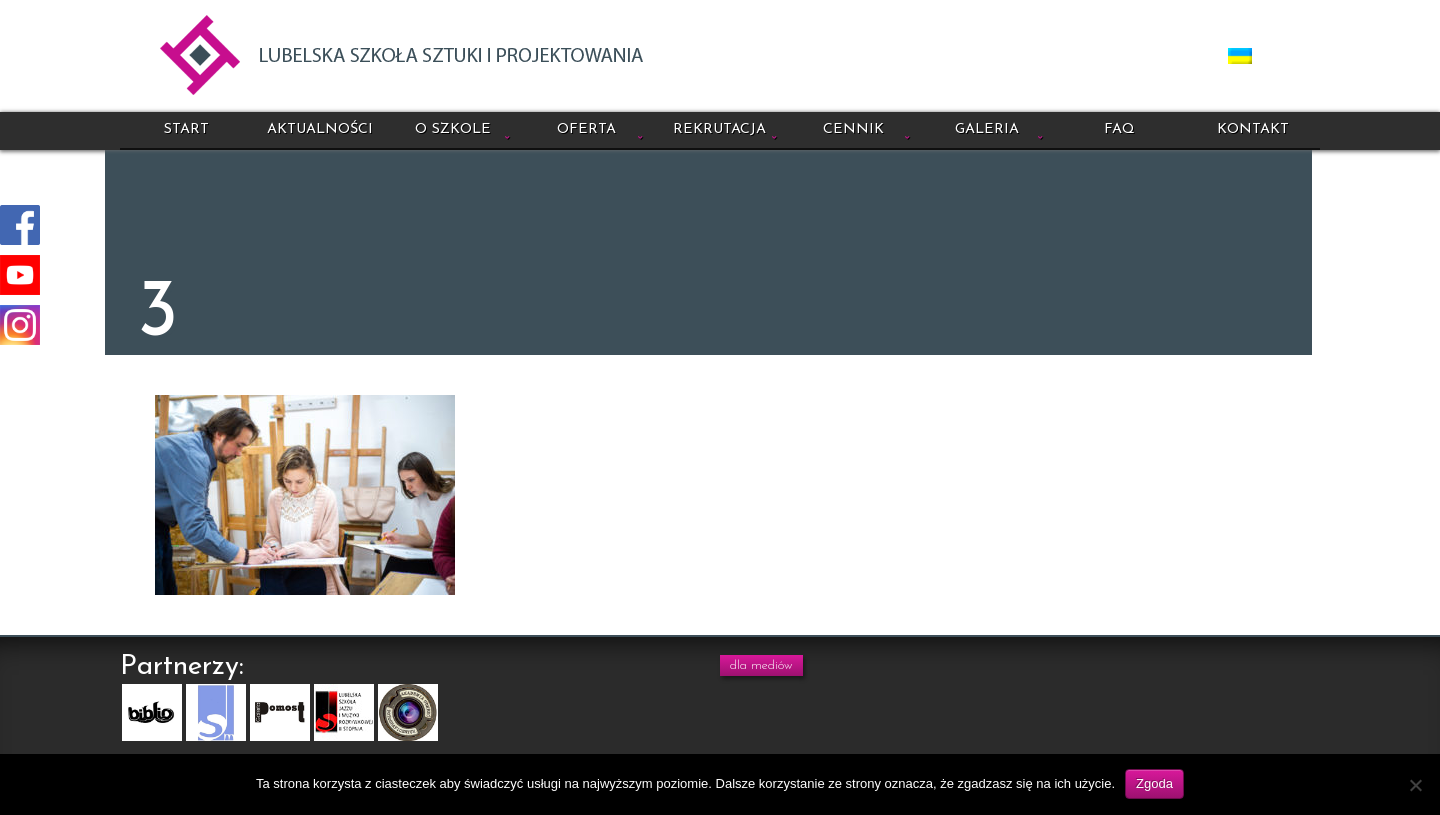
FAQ (1119, 129)
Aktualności (320, 129)
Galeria (987, 129)
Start (186, 129)
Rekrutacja (719, 129)
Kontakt (1253, 129)
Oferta (586, 129)
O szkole (453, 129)
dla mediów (761, 665)
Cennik (853, 129)
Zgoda (1154, 783)
